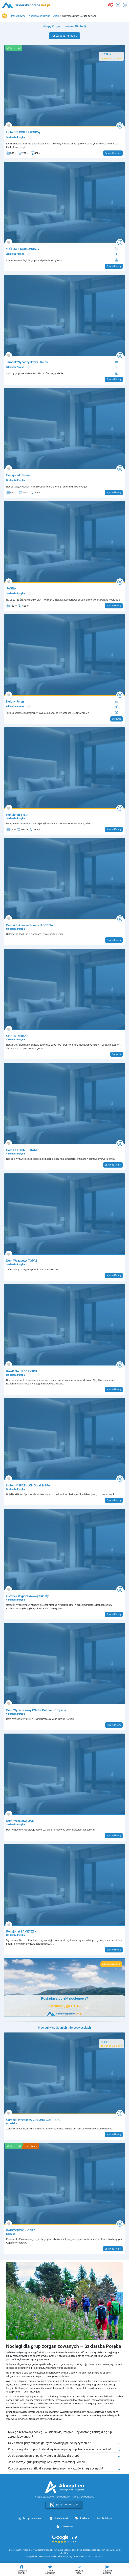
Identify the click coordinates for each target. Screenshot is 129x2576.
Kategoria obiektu (21, 2569)
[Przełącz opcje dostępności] (118, 5)
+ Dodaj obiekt (111, 1964)
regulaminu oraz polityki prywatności (86, 2556)
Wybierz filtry (79, 2569)
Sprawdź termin (113, 153)
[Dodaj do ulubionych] (8, 125)
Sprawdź (116, 718)
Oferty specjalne (50, 2569)
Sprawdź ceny (114, 266)
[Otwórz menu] (125, 5)
